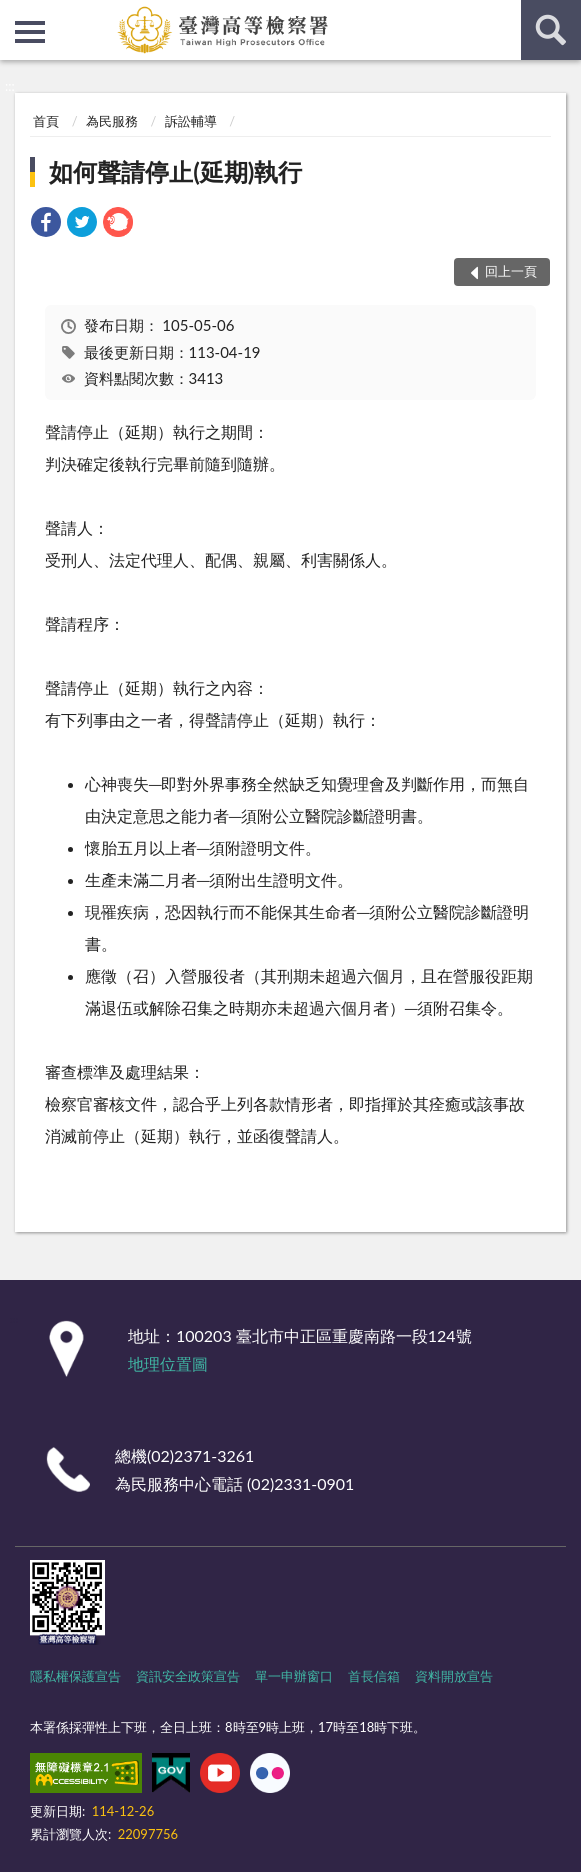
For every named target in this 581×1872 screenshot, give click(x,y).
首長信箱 (374, 1676)
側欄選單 (30, 32)
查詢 (551, 30)
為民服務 (112, 121)
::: (16, 15)
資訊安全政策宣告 (188, 1676)
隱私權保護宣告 (75, 1676)
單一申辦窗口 (294, 1676)
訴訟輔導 (191, 121)
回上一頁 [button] (511, 271)
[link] (46, 224)
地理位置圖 (168, 1363)
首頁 (46, 121)
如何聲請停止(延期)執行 (175, 171)
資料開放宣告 (454, 1676)
